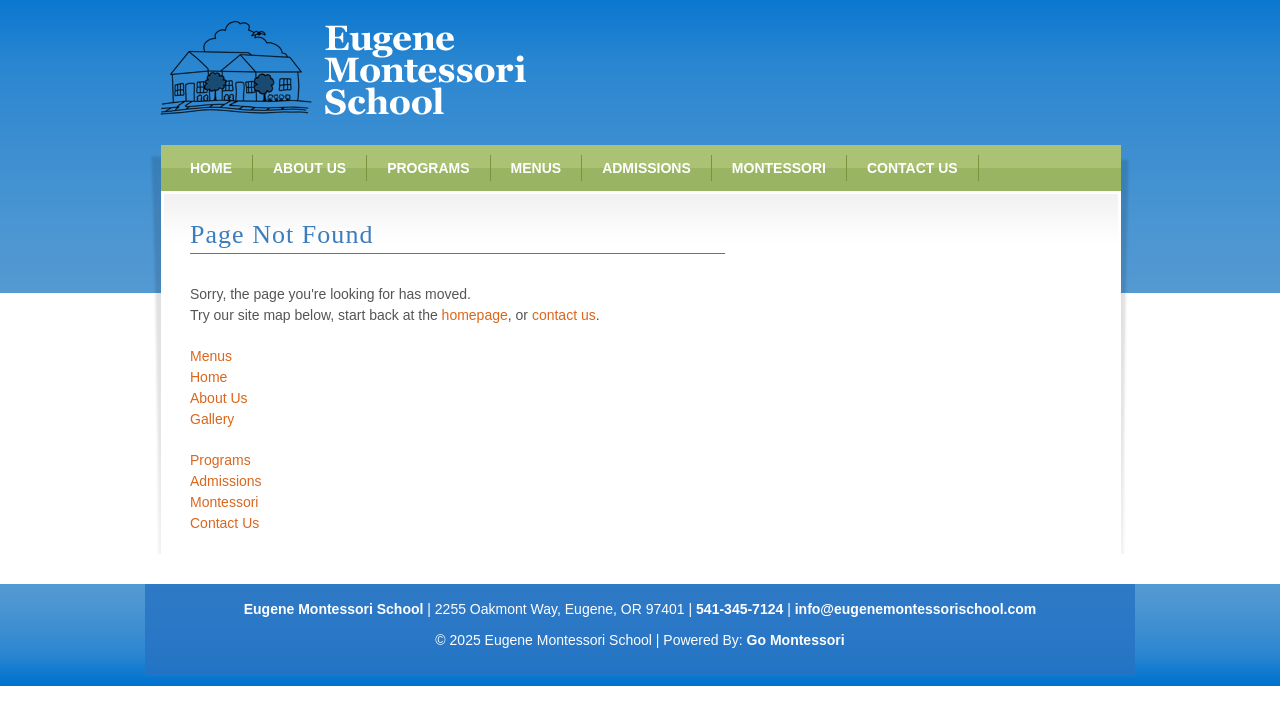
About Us (309, 168)
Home (211, 168)
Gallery (212, 419)
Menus (536, 168)
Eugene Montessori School (343, 67)
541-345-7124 (739, 609)
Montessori (779, 168)
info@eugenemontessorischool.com (916, 609)
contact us (564, 315)
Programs (428, 168)
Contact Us (912, 168)
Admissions (646, 168)
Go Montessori (796, 640)
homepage (475, 315)
